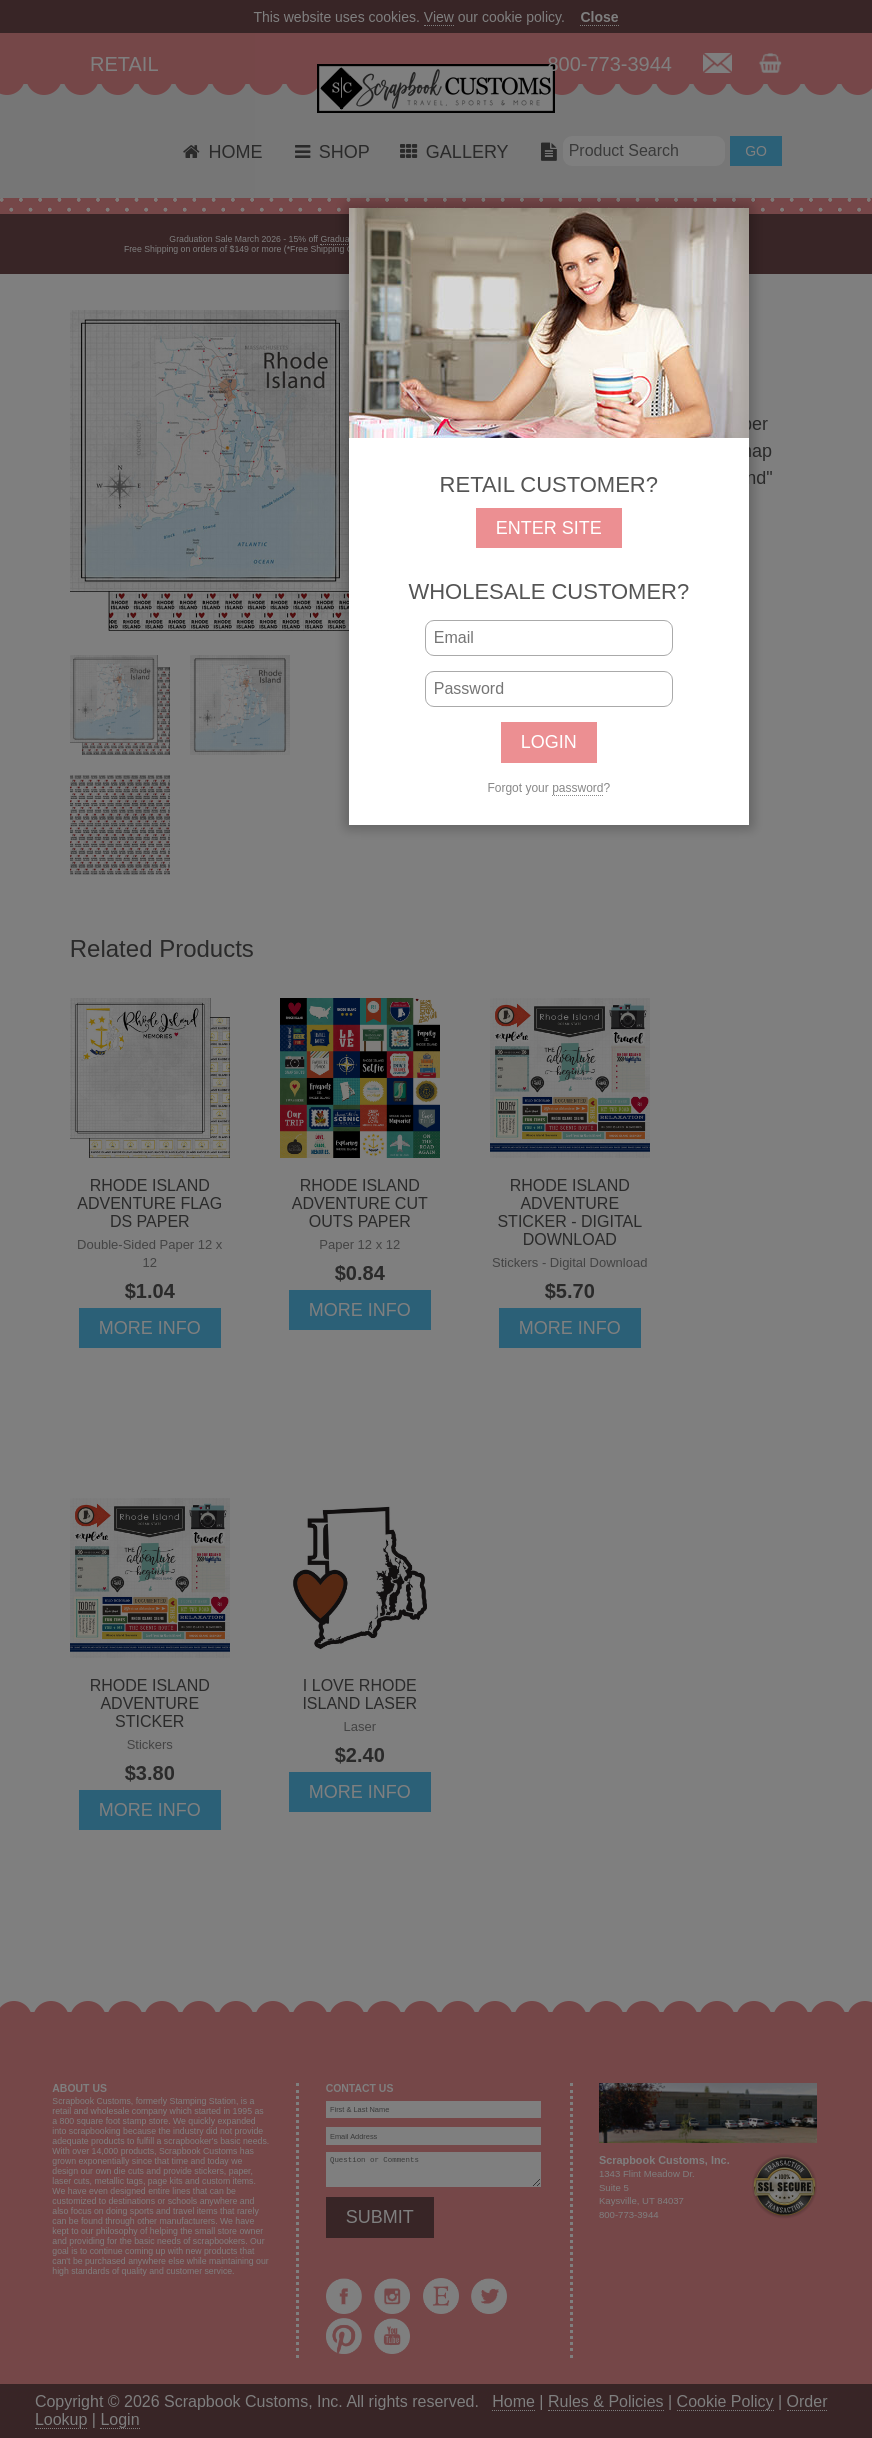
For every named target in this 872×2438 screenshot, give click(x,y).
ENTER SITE (549, 528)
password (577, 788)
